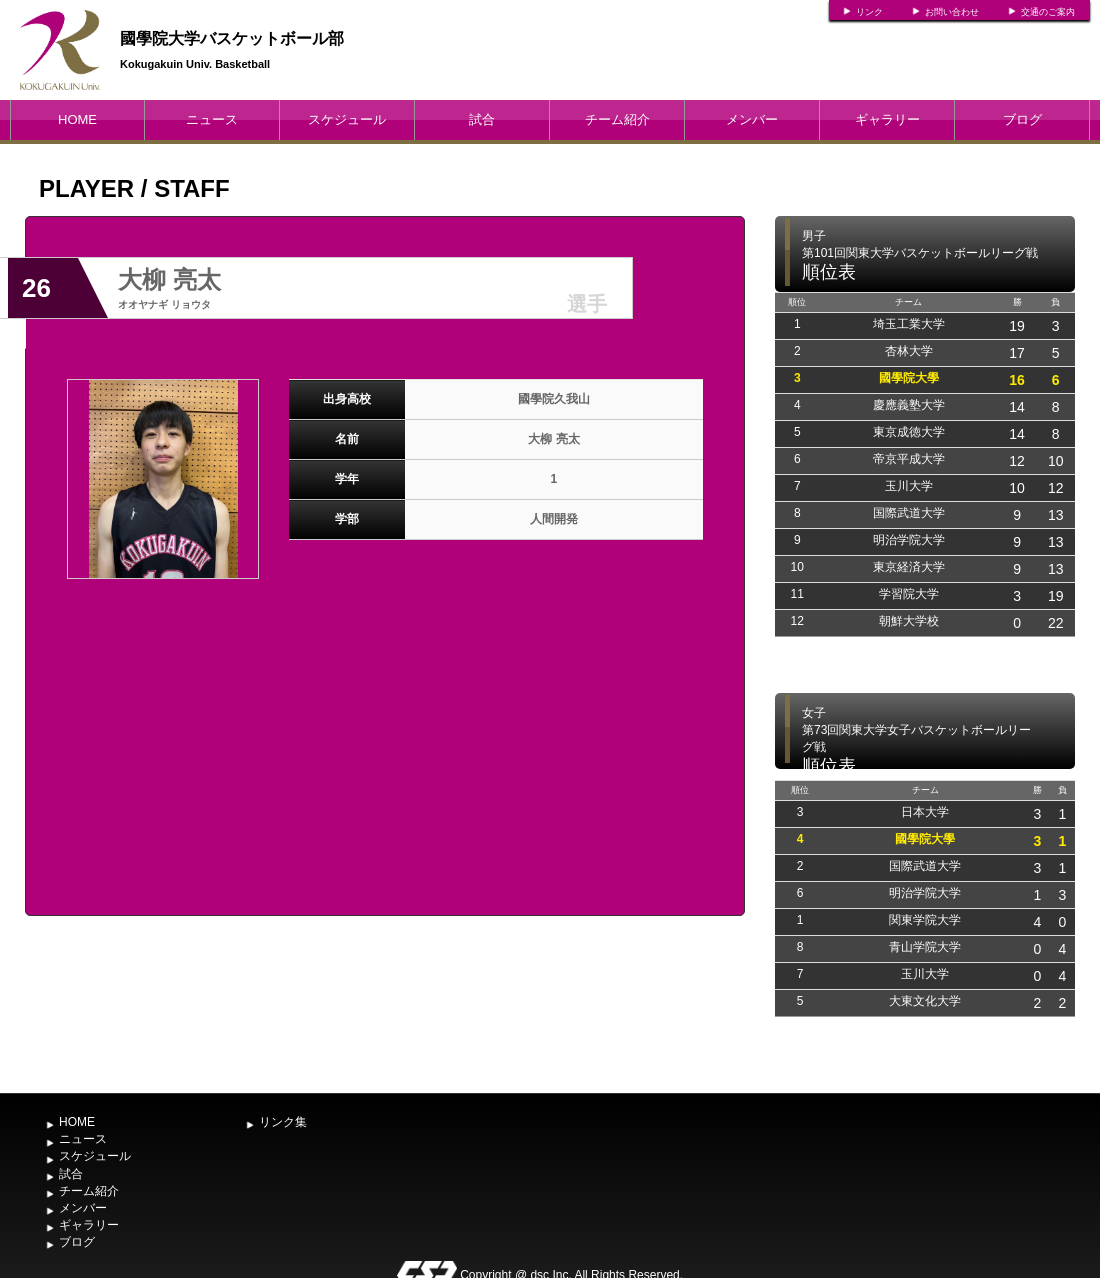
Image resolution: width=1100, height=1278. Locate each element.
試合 (482, 119)
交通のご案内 (1048, 12)
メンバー (752, 119)
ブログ (1022, 119)
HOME (77, 119)
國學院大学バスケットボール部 (232, 38)
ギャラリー (887, 119)
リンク (869, 12)
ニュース (212, 119)
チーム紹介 (617, 119)
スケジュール (347, 119)
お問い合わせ (952, 12)
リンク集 (283, 1122)
